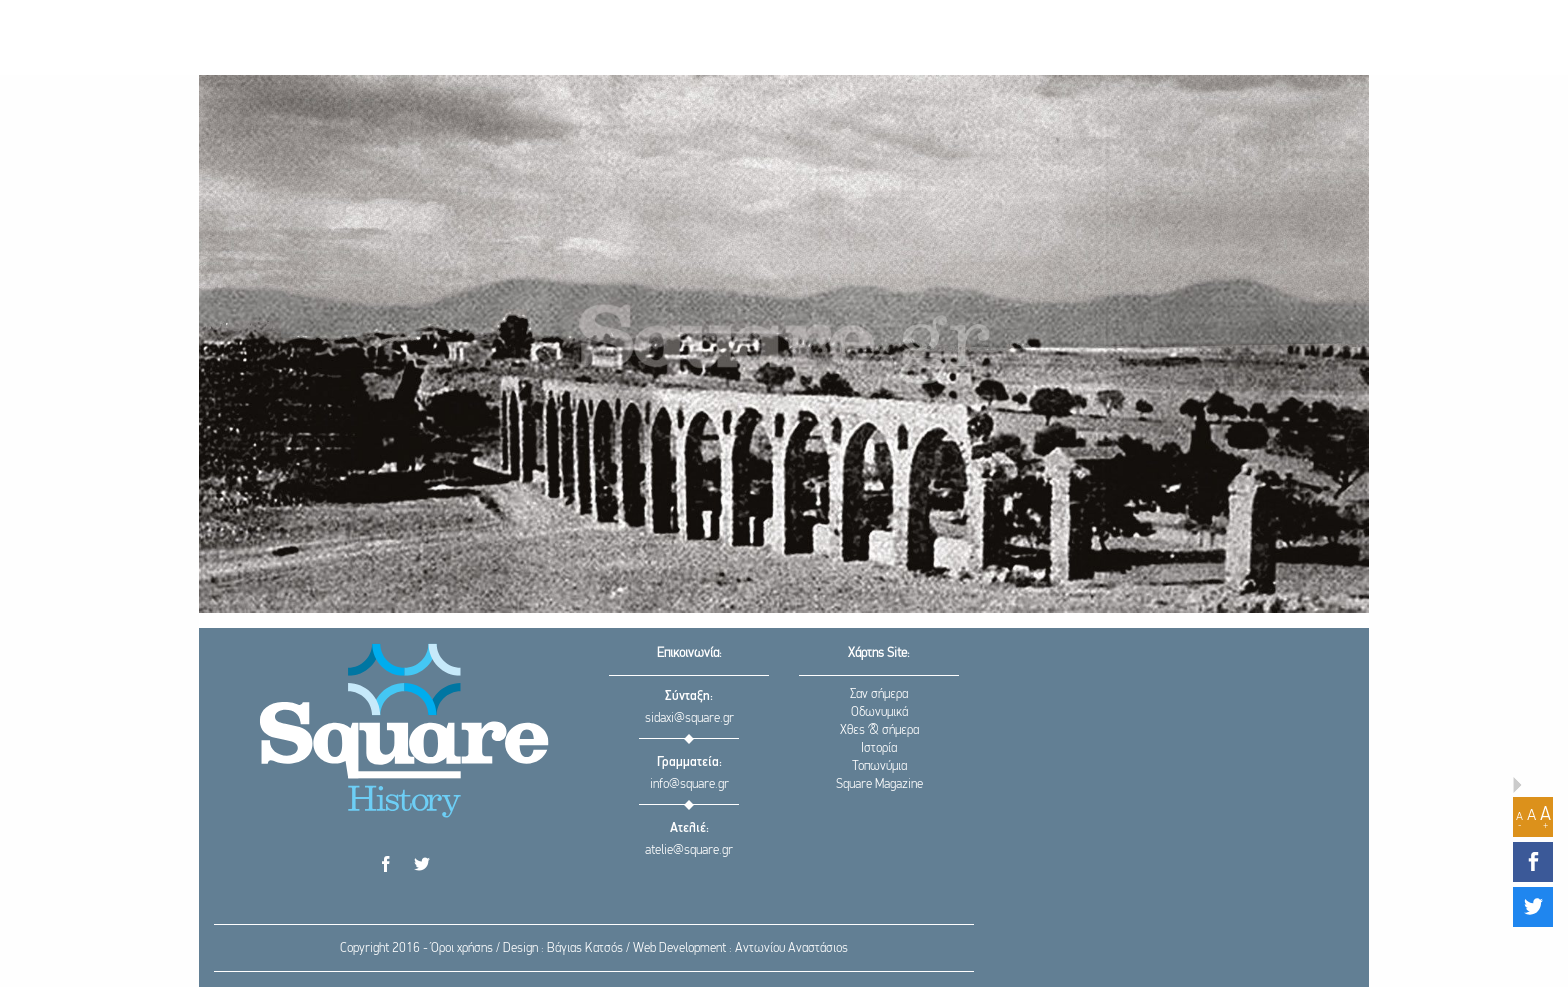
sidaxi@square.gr (689, 718)
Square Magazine (879, 784)
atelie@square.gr (689, 850)
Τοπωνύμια (879, 766)
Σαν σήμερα (879, 694)
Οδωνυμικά (879, 712)
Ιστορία (879, 748)
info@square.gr (689, 784)
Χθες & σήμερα (879, 730)
